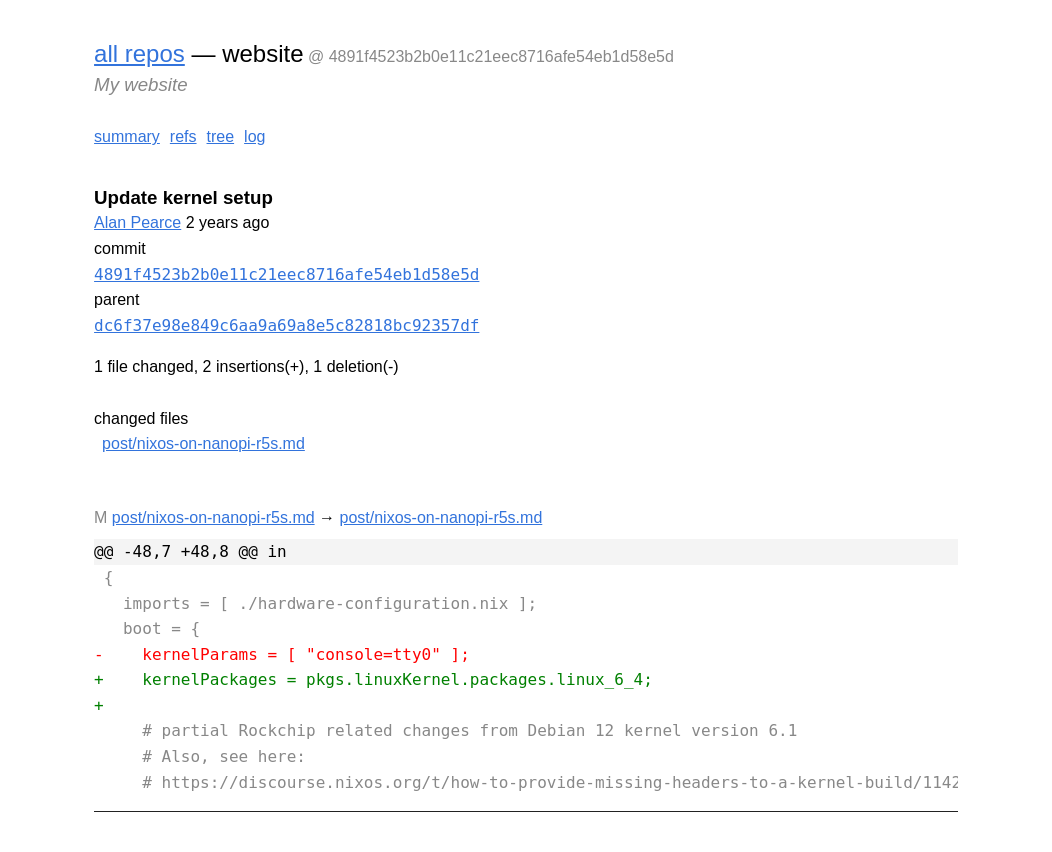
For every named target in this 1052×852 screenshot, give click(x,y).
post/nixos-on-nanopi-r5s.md (203, 443)
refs (183, 136)
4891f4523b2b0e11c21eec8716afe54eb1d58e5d (286, 274)
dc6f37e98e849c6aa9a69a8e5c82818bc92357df (286, 325)
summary (127, 136)
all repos (139, 53)
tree (221, 136)
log (254, 136)
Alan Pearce (137, 222)
